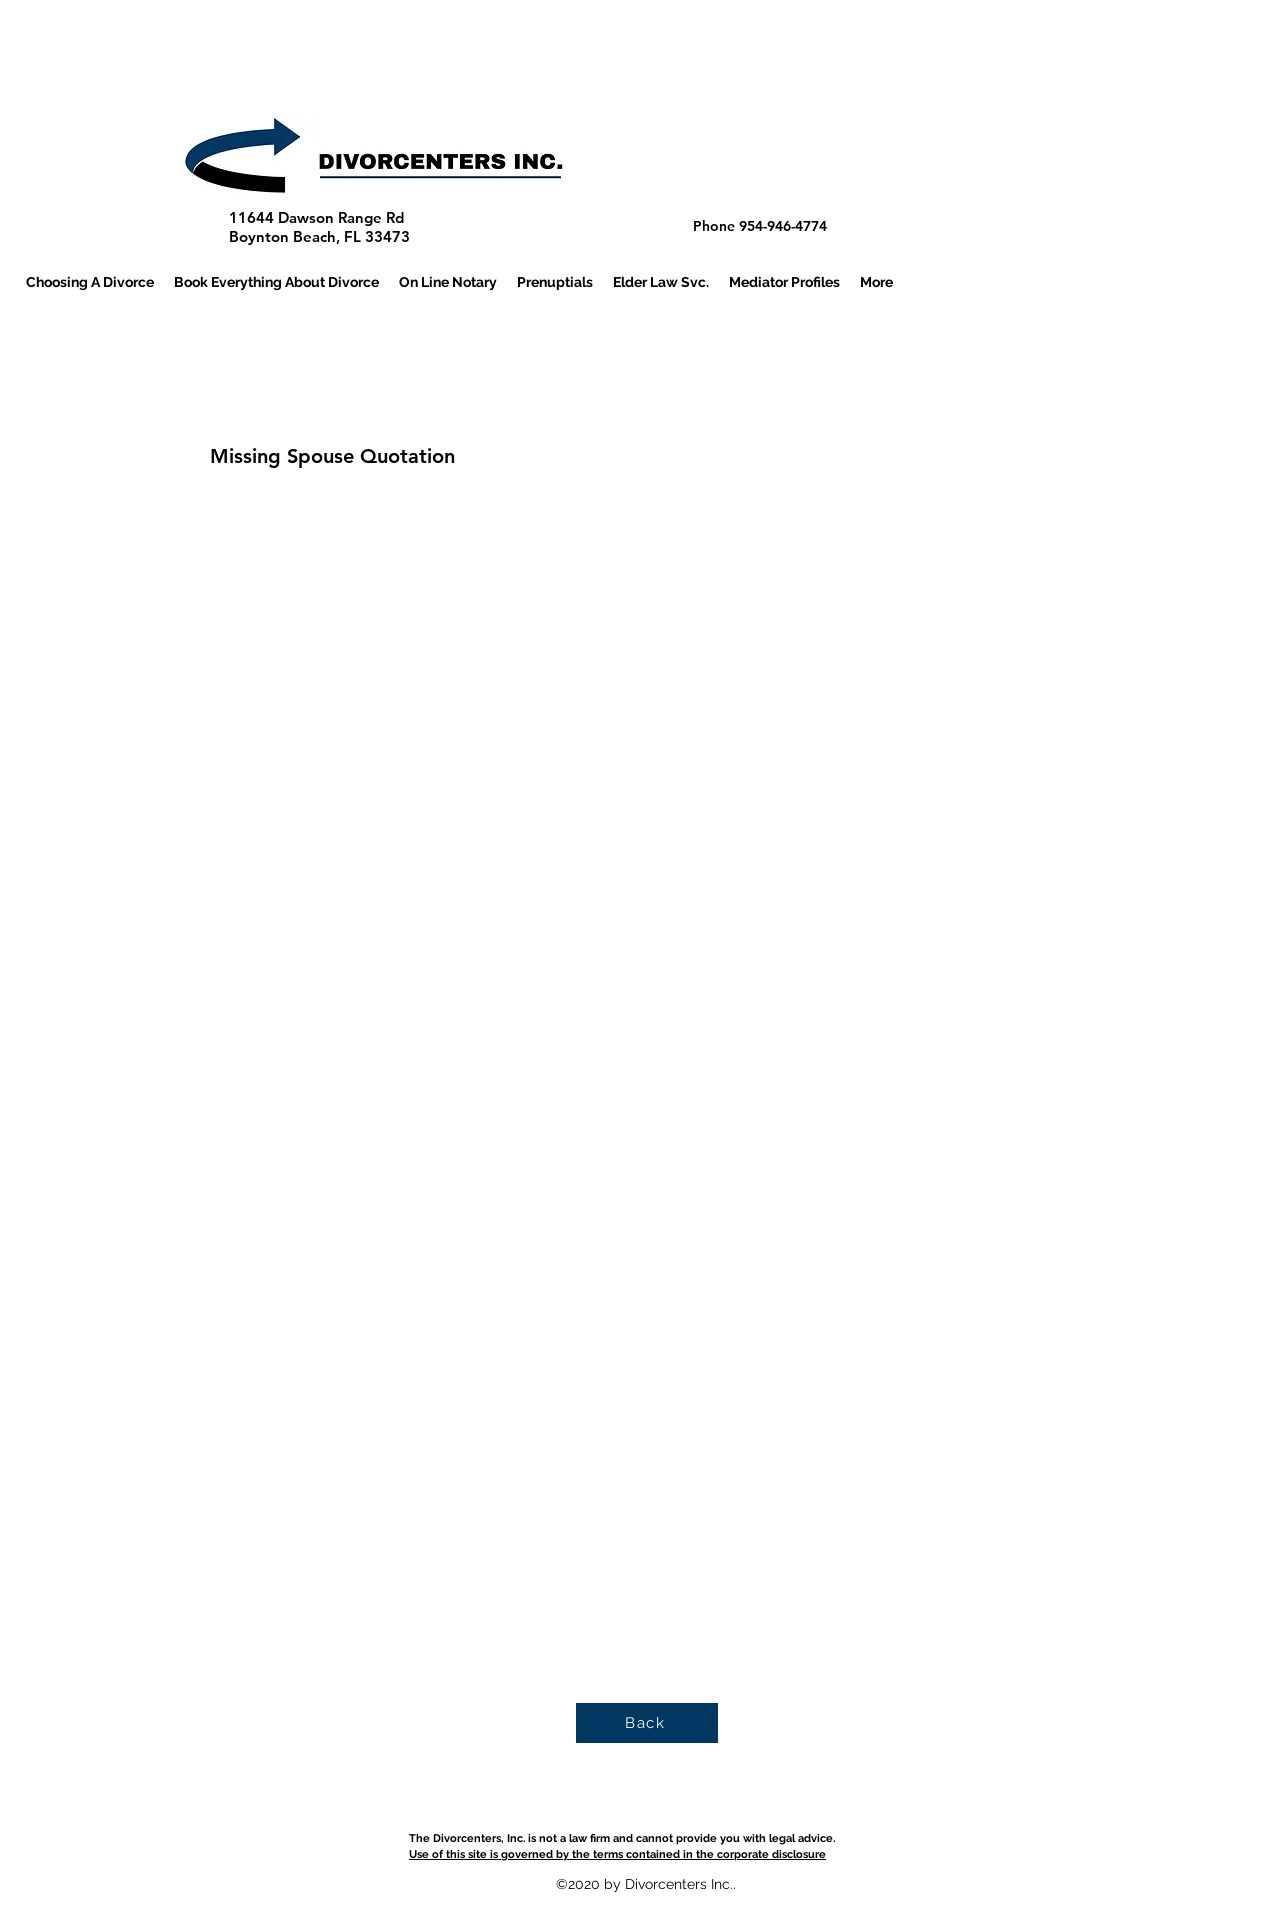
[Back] (647, 1723)
